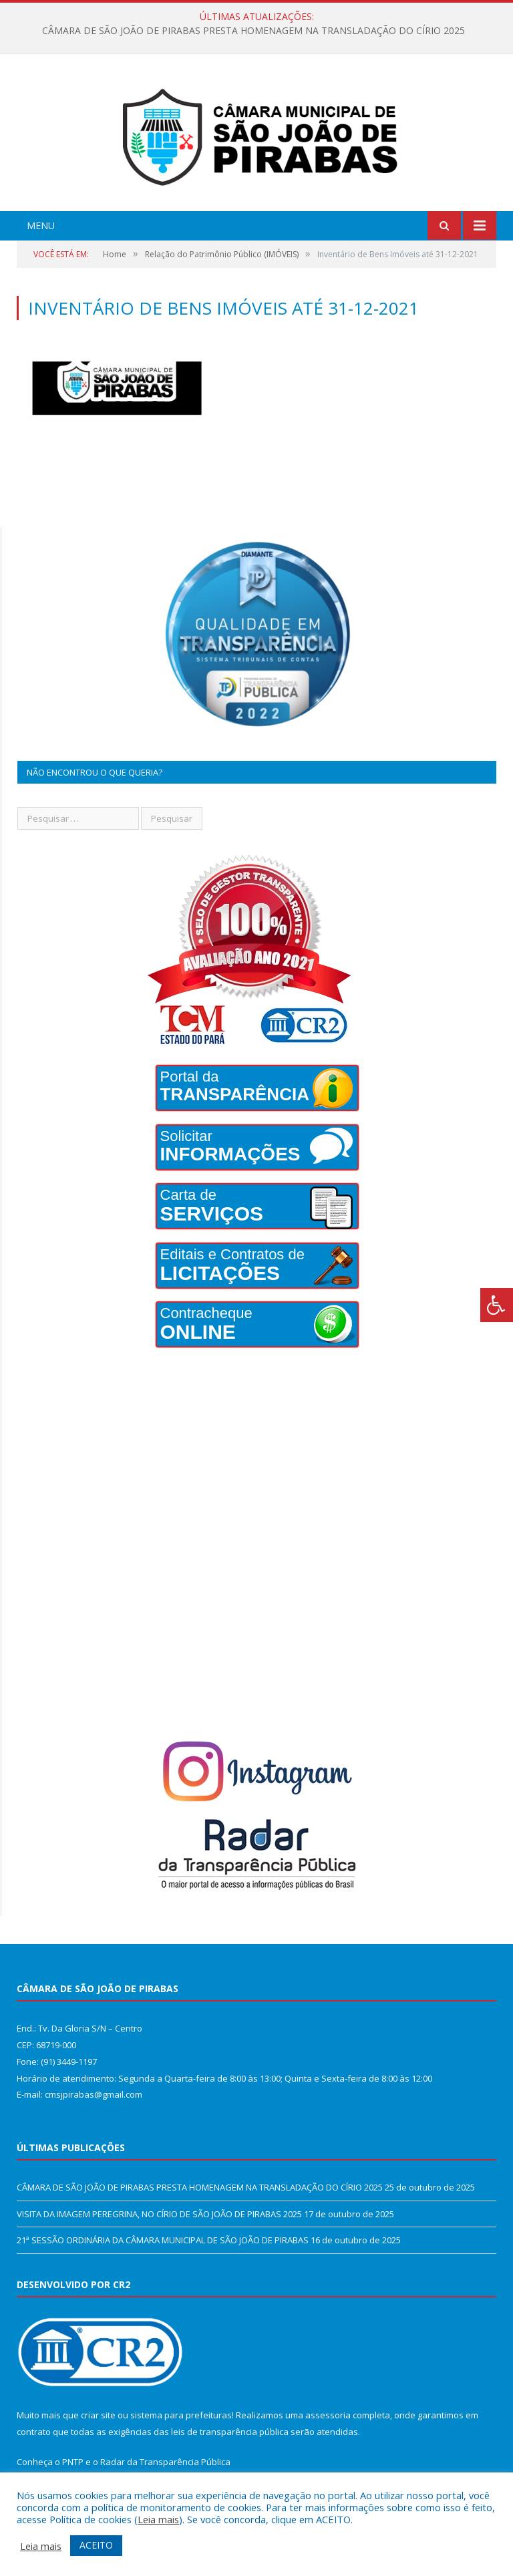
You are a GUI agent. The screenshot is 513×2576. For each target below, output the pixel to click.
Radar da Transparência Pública (165, 2462)
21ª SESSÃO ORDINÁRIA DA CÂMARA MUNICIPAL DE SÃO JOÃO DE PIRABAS (163, 2240)
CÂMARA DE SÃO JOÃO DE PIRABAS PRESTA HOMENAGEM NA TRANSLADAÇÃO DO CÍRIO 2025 (253, 31)
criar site (98, 2415)
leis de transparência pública (230, 2432)
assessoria (328, 2415)
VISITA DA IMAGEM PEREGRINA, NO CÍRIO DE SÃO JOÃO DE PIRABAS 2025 (159, 2214)
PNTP (72, 2462)
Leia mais (158, 2519)
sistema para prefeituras (181, 2415)
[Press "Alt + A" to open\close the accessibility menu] (496, 1305)
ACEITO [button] (96, 2545)
